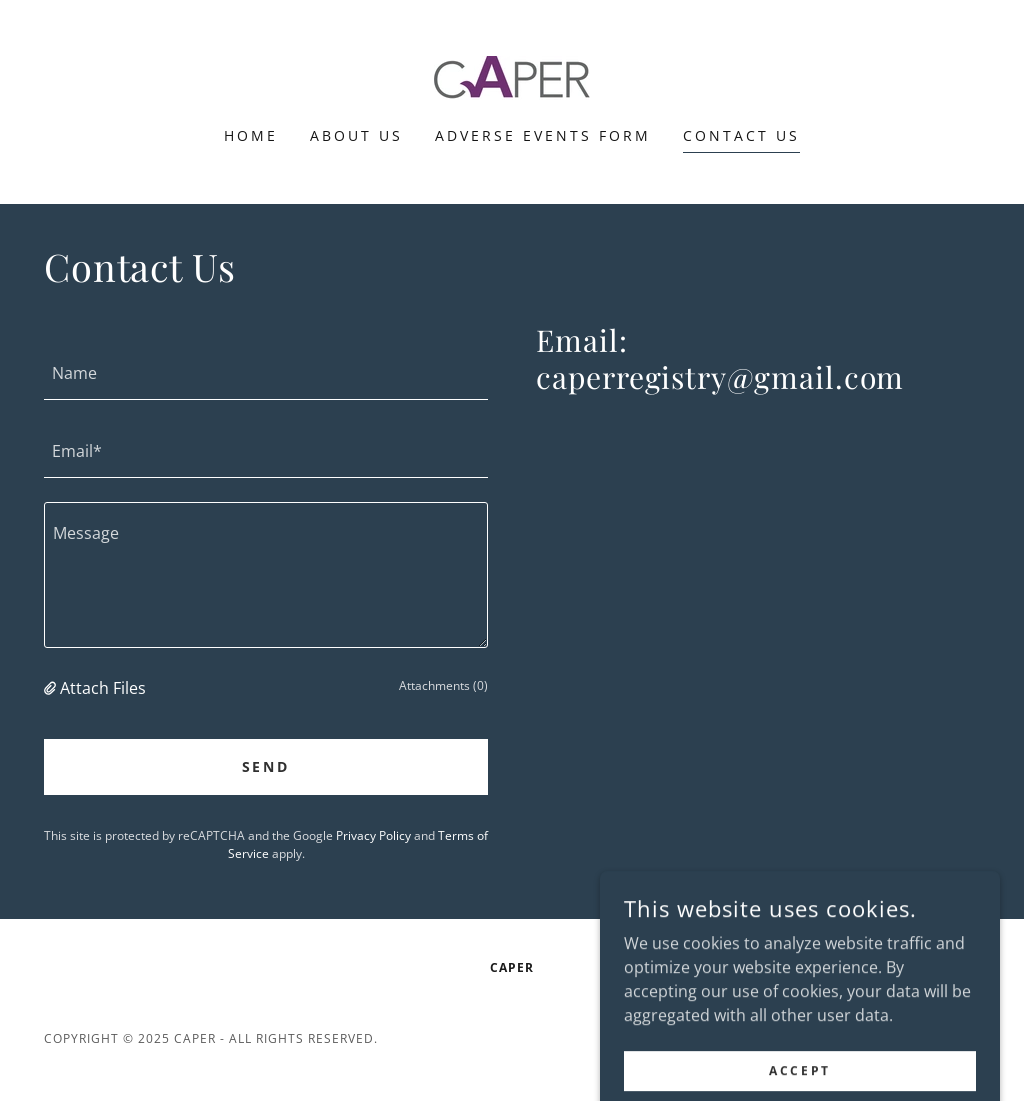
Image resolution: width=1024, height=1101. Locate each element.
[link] (512, 76)
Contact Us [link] (741, 135)
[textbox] (266, 373)
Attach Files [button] (103, 688)
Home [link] (251, 135)
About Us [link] (356, 135)
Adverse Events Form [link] (543, 135)
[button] (52, 688)
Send (266, 766)
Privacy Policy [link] (373, 835)
